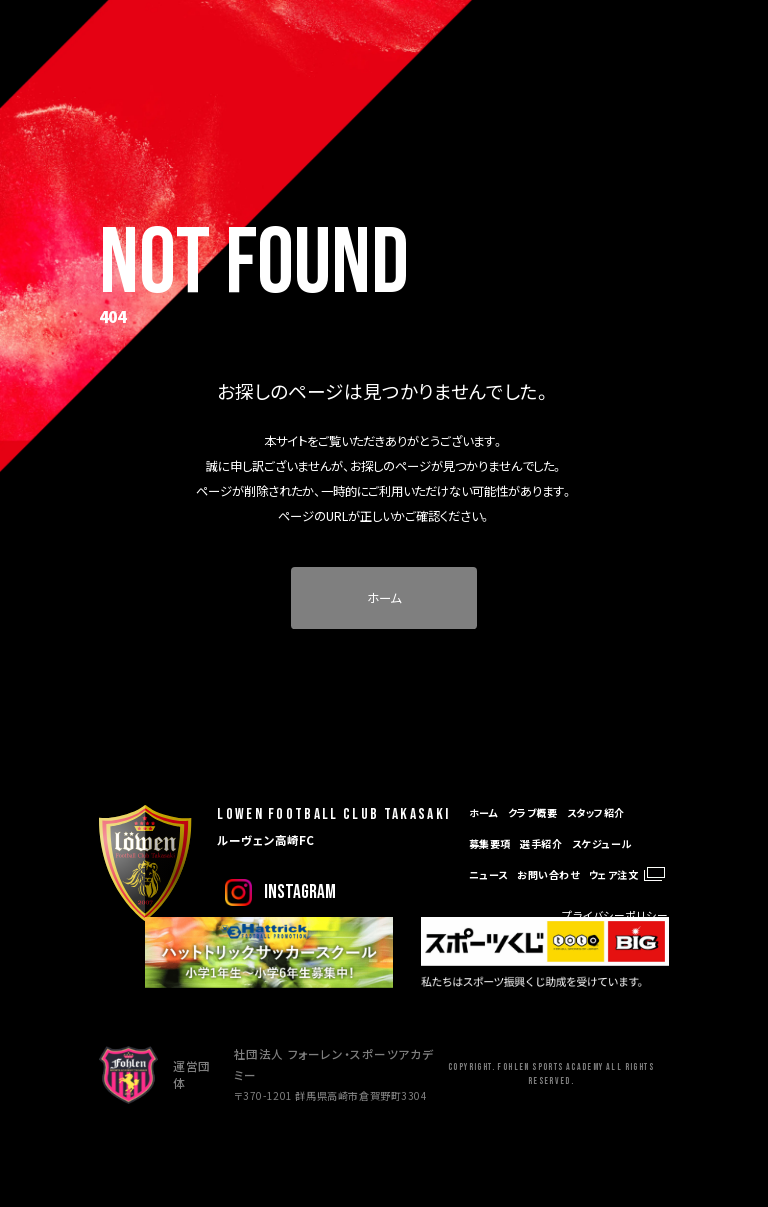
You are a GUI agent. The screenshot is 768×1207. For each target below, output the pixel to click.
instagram (300, 892)
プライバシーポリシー (615, 915)
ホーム (384, 598)
